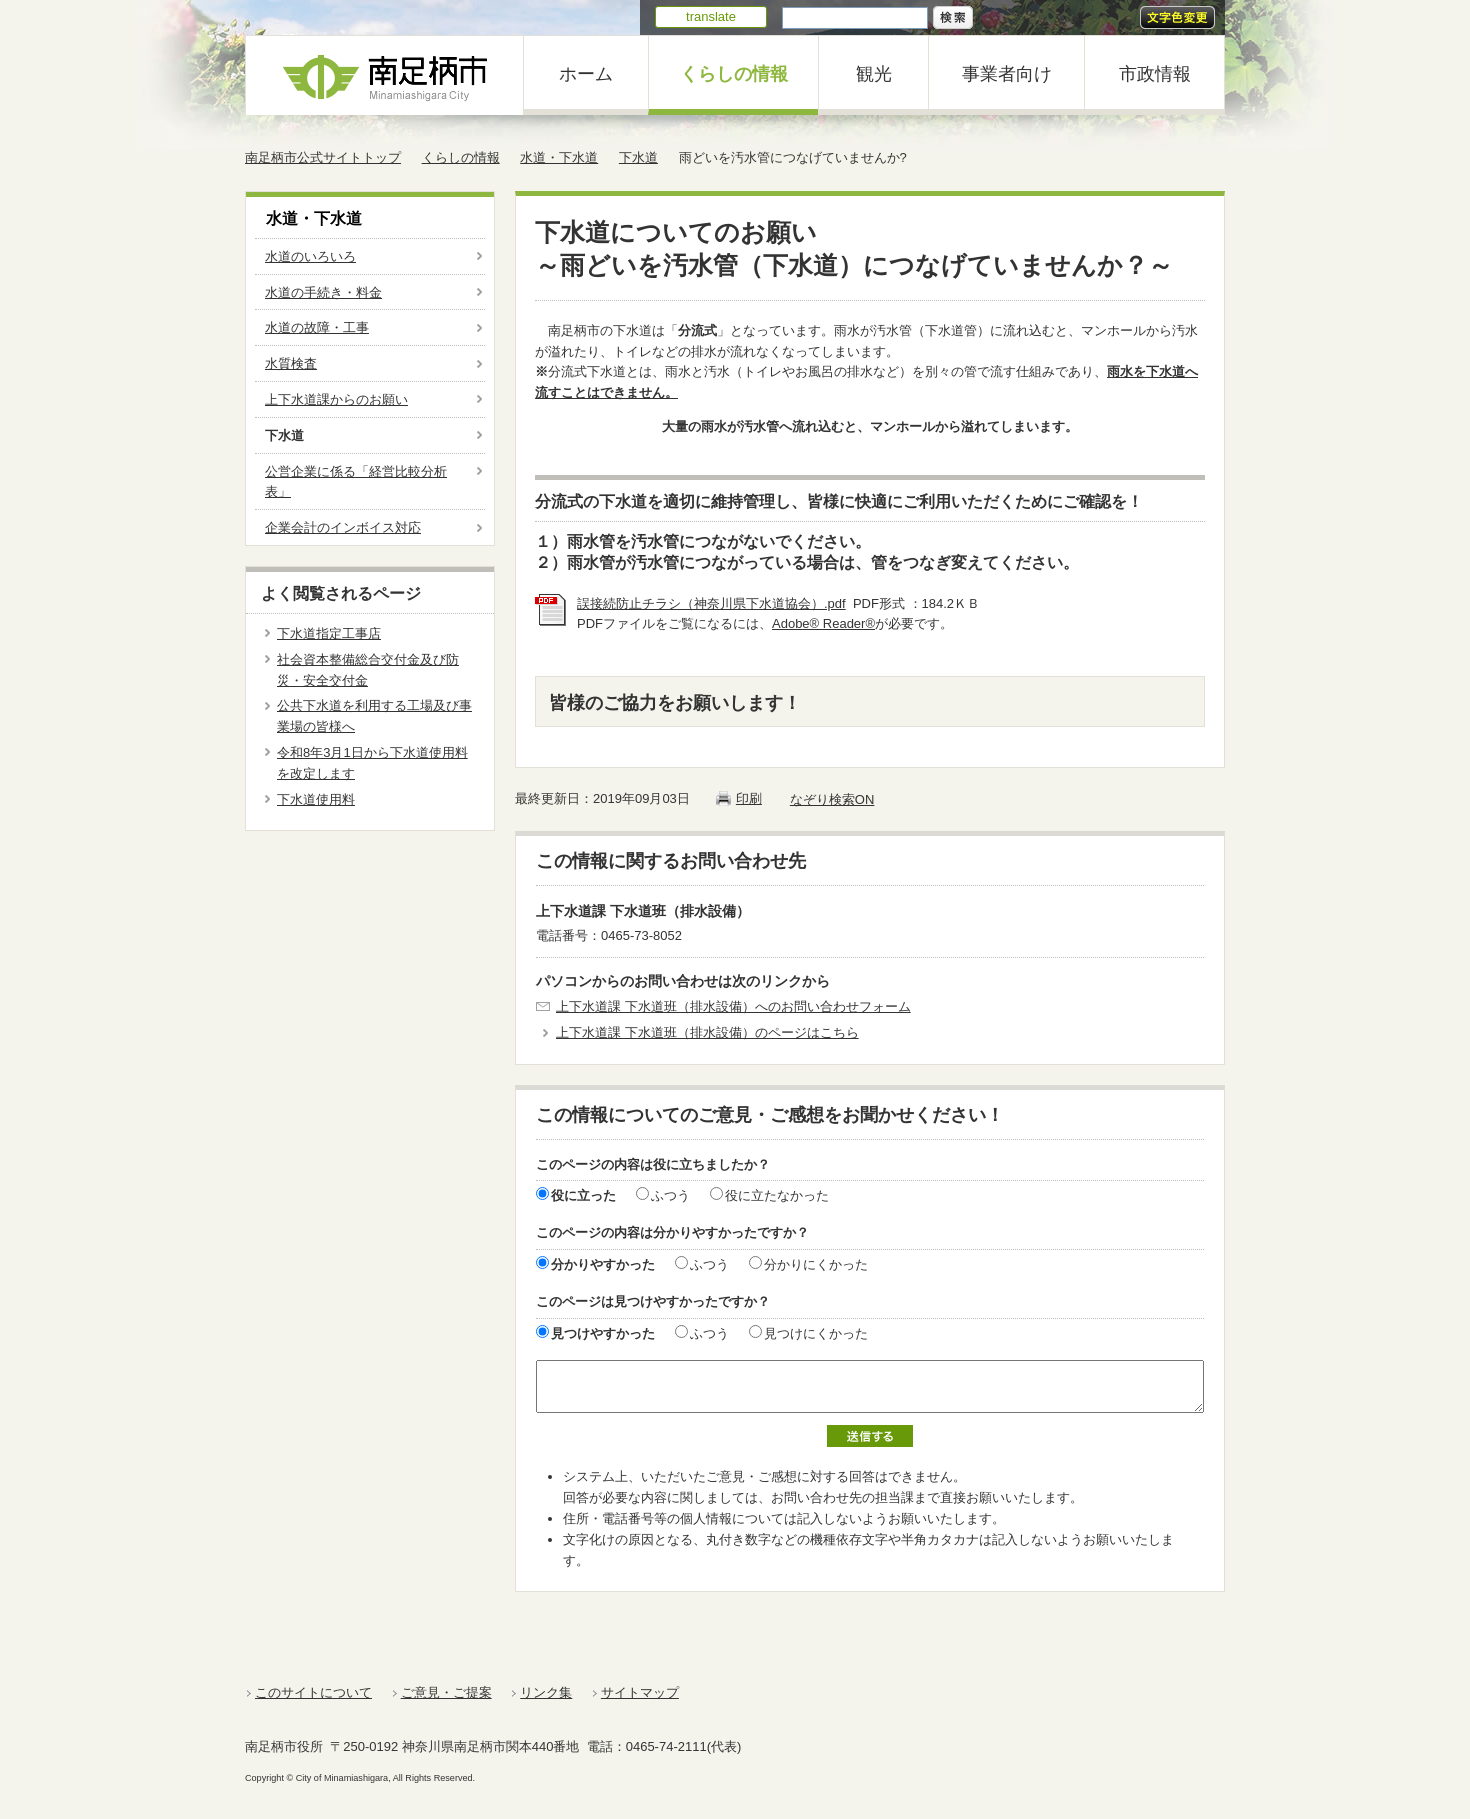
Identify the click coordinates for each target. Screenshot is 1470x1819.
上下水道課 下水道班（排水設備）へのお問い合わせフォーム (733, 1006)
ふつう (670, 1195)
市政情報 (1155, 74)
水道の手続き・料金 (323, 292)
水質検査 (291, 363)
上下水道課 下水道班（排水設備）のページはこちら (707, 1032)
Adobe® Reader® (823, 623)
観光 (874, 74)
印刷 (749, 798)
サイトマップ (640, 1692)
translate (711, 16)
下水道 (638, 157)
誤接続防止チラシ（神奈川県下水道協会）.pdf (711, 603)
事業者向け (1007, 74)
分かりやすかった (603, 1264)
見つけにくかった (816, 1333)
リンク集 (546, 1692)
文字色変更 (1177, 17)
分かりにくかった (816, 1264)
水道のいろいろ (310, 256)
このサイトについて (313, 1692)
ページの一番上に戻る (1156, 1657)
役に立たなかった (777, 1195)
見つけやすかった (603, 1333)
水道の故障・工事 (317, 327)
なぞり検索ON (832, 799)
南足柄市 (385, 75)
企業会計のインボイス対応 (343, 527)
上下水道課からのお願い (336, 399)
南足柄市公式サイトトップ (323, 157)
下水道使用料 (316, 799)
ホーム (586, 74)
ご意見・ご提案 (446, 1692)
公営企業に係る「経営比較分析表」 (356, 482)
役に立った (583, 1195)
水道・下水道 (559, 157)
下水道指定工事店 (329, 633)
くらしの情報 (734, 74)
